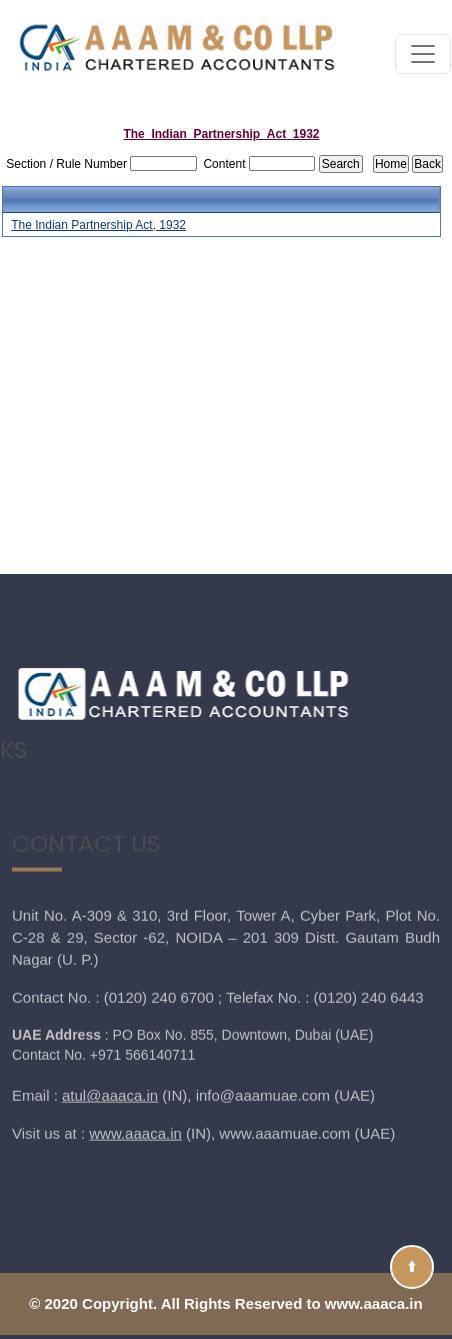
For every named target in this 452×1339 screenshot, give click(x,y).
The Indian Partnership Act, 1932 (98, 225)
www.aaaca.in (135, 1069)
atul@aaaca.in (110, 1031)
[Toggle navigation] (423, 54)
